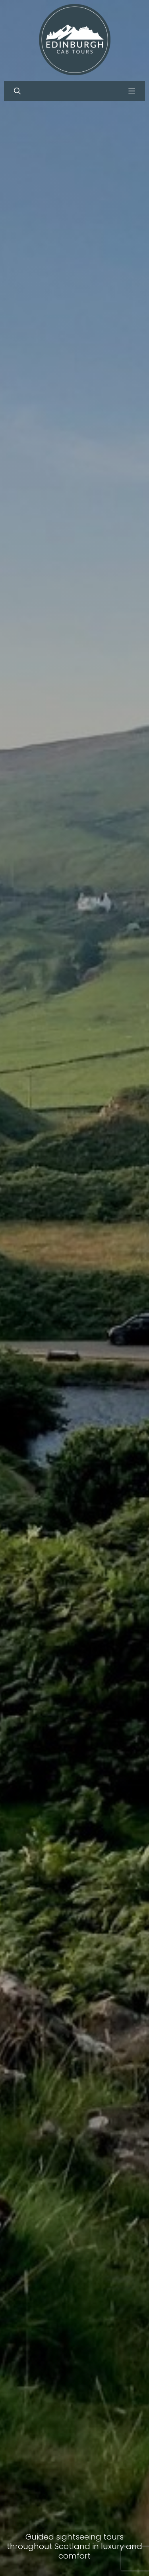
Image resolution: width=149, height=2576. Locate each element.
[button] (17, 91)
